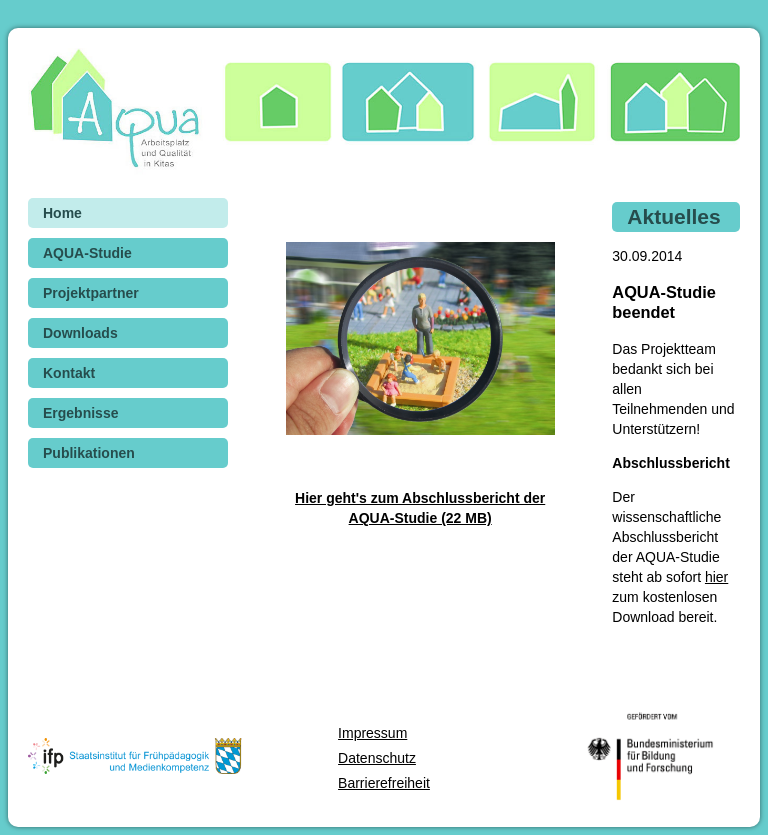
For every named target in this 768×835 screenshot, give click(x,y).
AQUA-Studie (87, 253)
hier (716, 577)
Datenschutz (377, 758)
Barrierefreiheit (384, 783)
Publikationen (89, 453)
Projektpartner (91, 293)
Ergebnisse (80, 413)
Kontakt (69, 373)
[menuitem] (128, 213)
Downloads (80, 333)
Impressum (372, 733)
